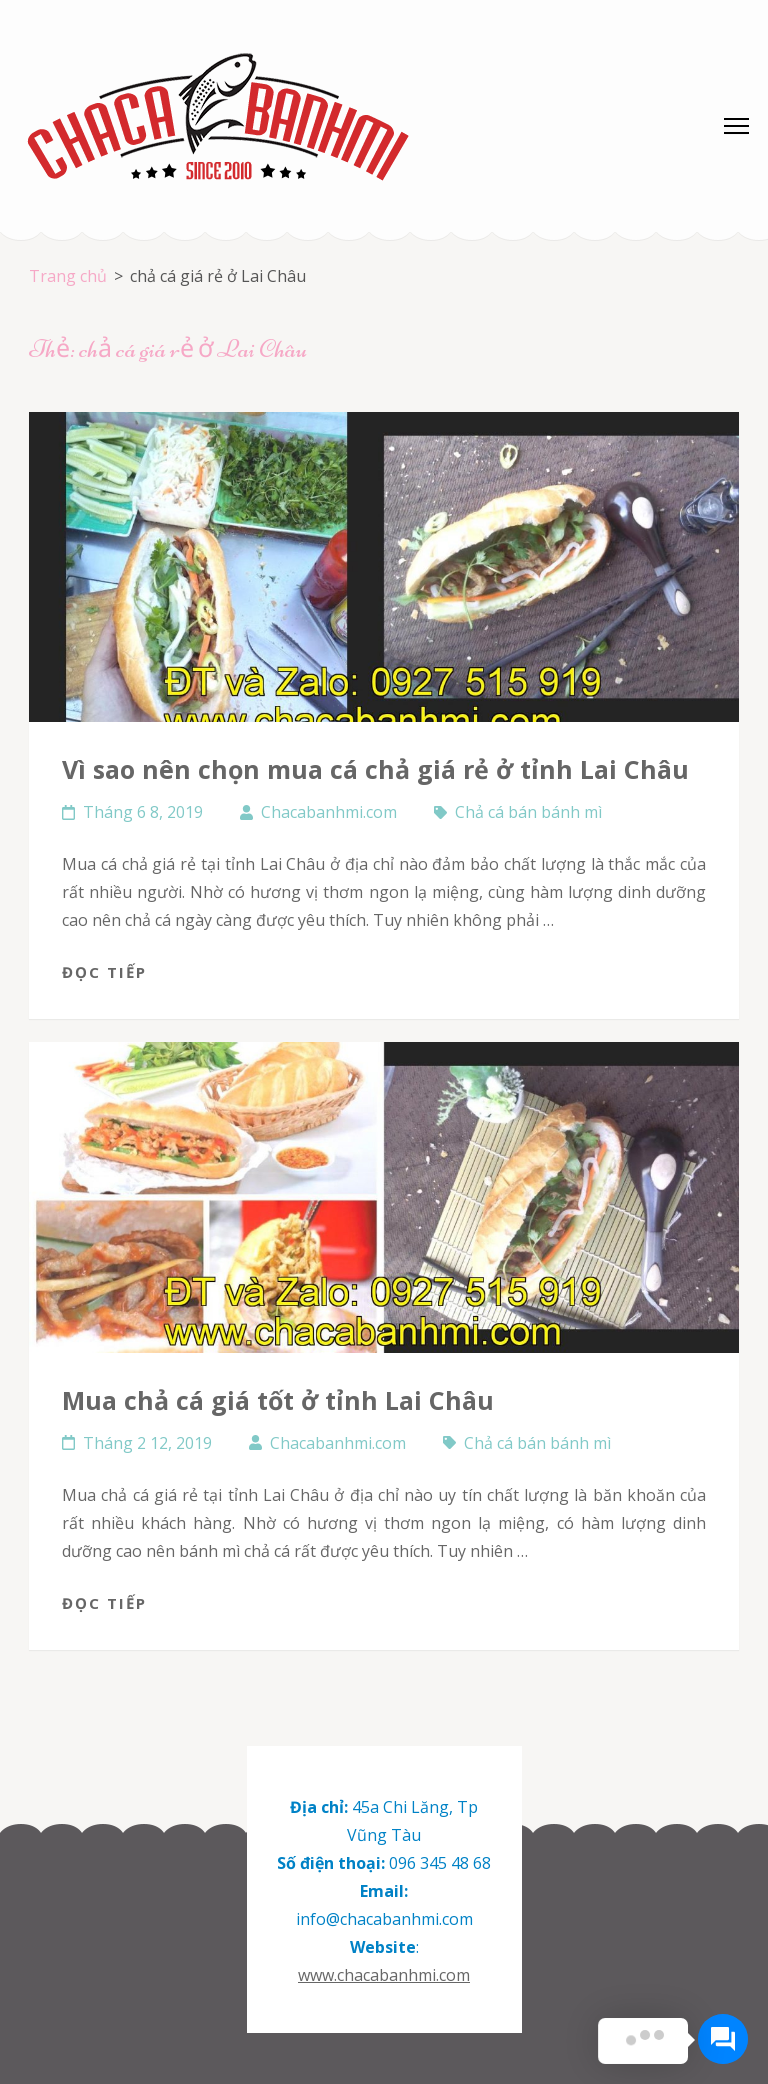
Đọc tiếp (104, 972)
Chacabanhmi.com (329, 812)
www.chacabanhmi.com (384, 1975)
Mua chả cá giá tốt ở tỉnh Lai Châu (278, 1400)
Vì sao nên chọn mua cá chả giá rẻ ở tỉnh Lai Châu (375, 769)
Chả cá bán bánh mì (528, 812)
